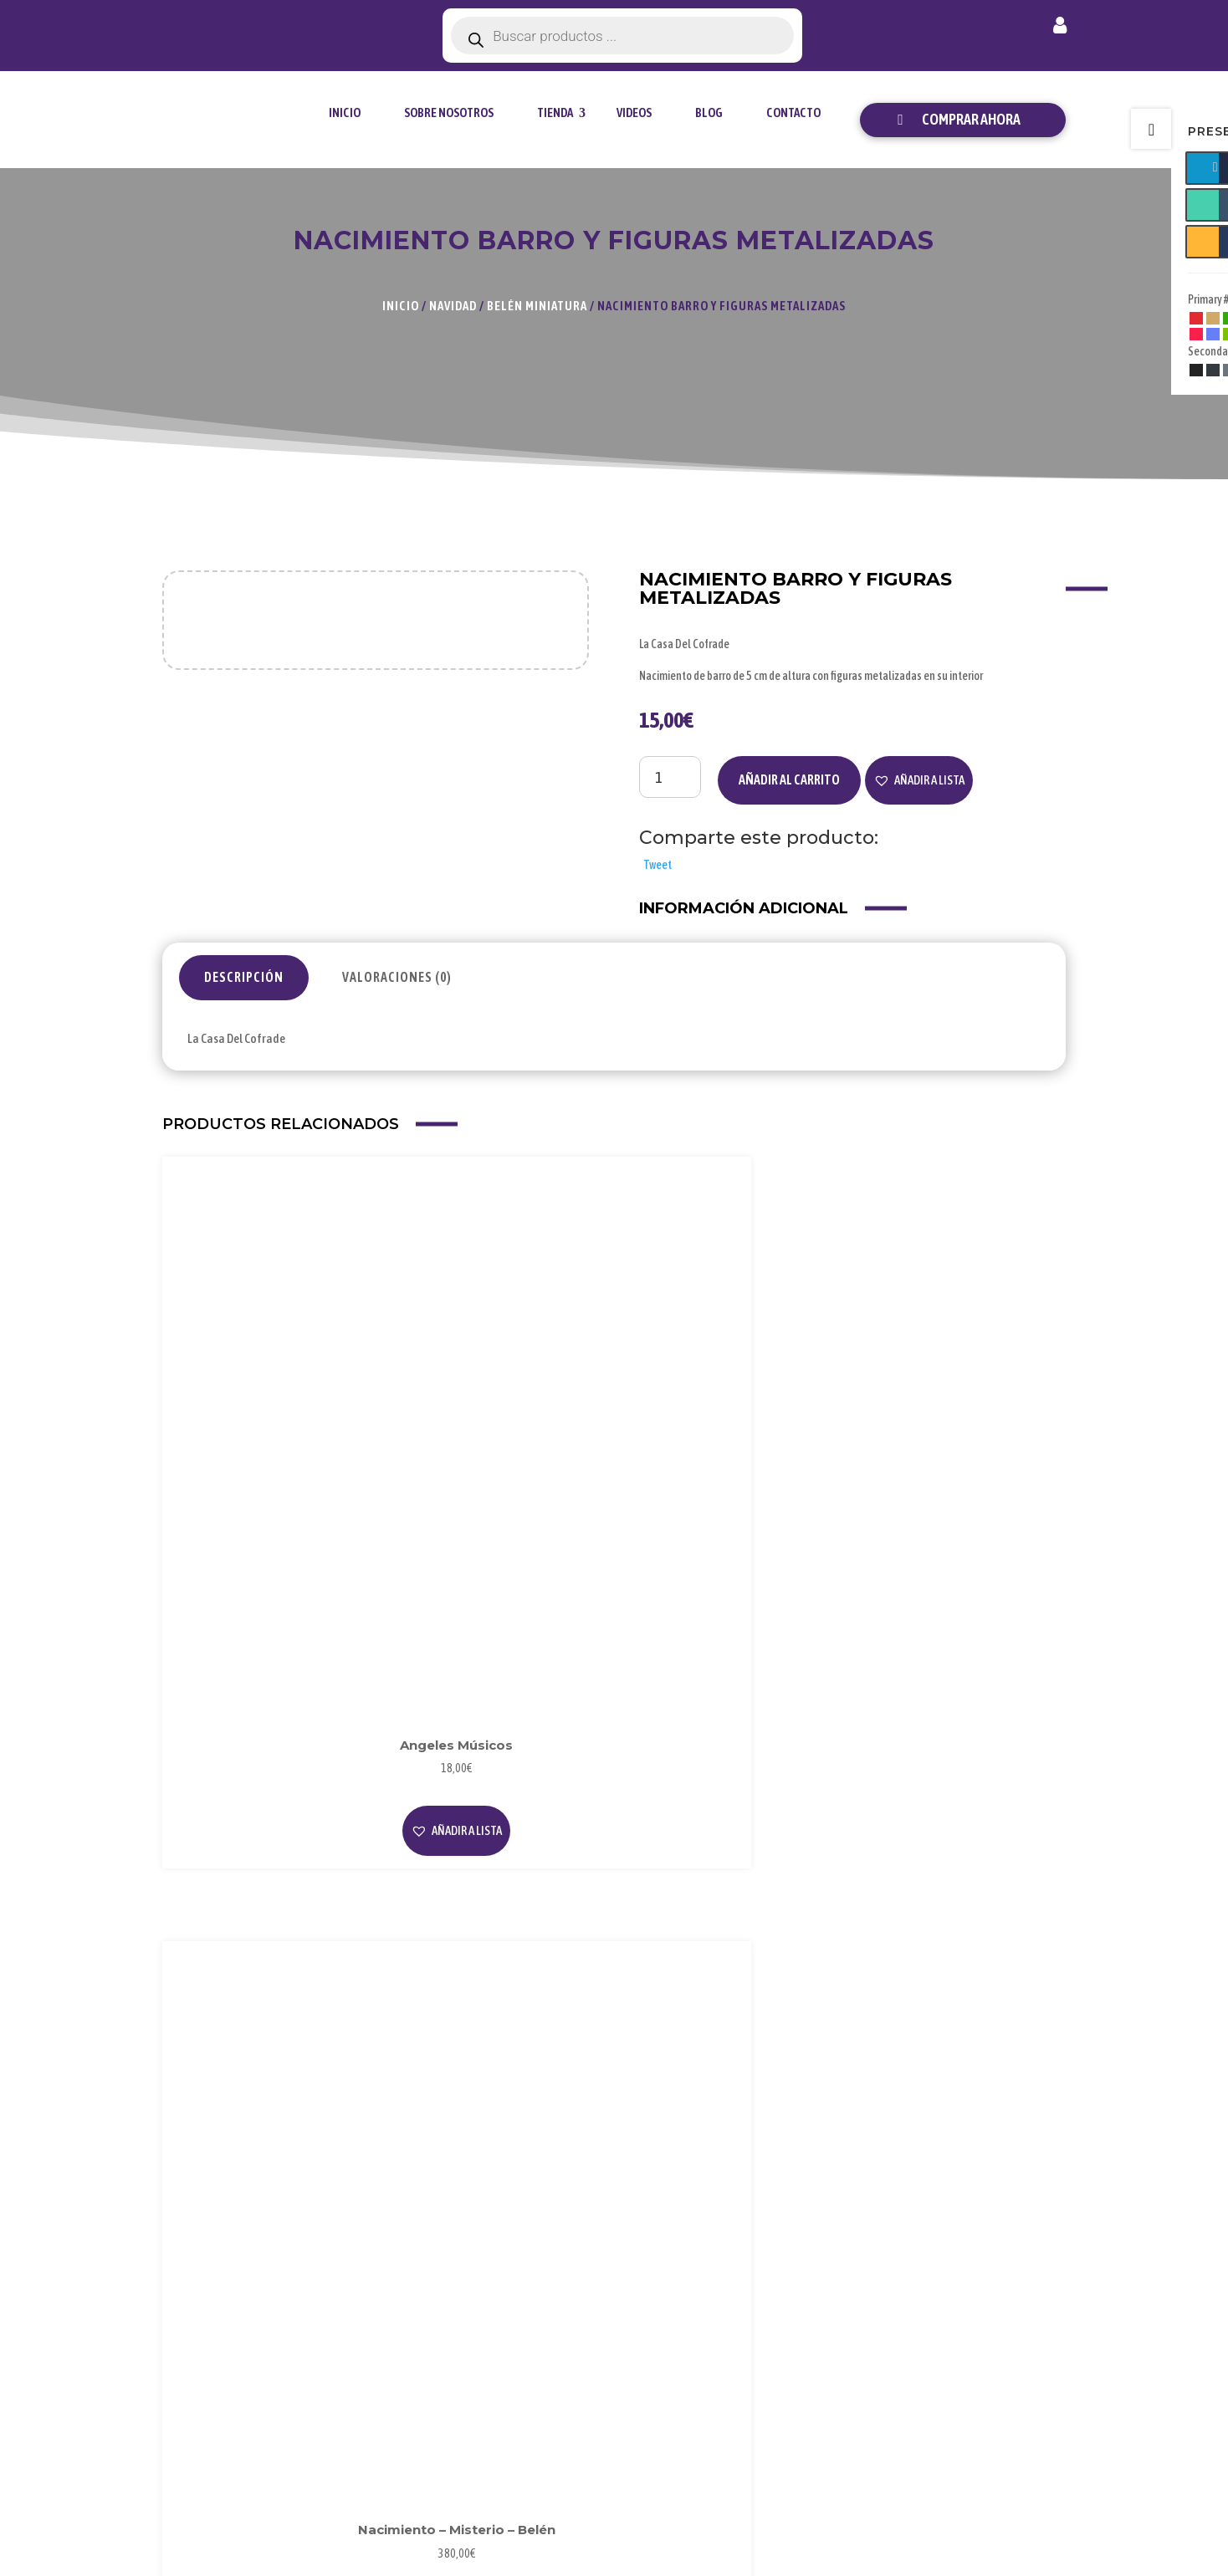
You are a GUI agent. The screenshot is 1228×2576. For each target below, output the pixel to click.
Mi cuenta (1060, 28)
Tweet (657, 864)
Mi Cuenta (977, 2267)
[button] (919, 780)
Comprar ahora (971, 119)
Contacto (793, 112)
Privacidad (824, 2294)
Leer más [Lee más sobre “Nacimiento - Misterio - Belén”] (496, 1440)
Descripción (244, 976)
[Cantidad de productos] (670, 777)
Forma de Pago (989, 2294)
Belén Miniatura (537, 306)
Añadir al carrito (789, 779)
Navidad (453, 306)
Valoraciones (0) (397, 976)
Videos (634, 112)
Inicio (345, 112)
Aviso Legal (826, 2267)
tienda (555, 112)
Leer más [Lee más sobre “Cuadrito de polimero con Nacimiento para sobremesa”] (731, 1474)
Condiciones (828, 2349)
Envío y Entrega (991, 2322)
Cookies (816, 2322)
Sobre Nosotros (449, 112)
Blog (709, 112)
